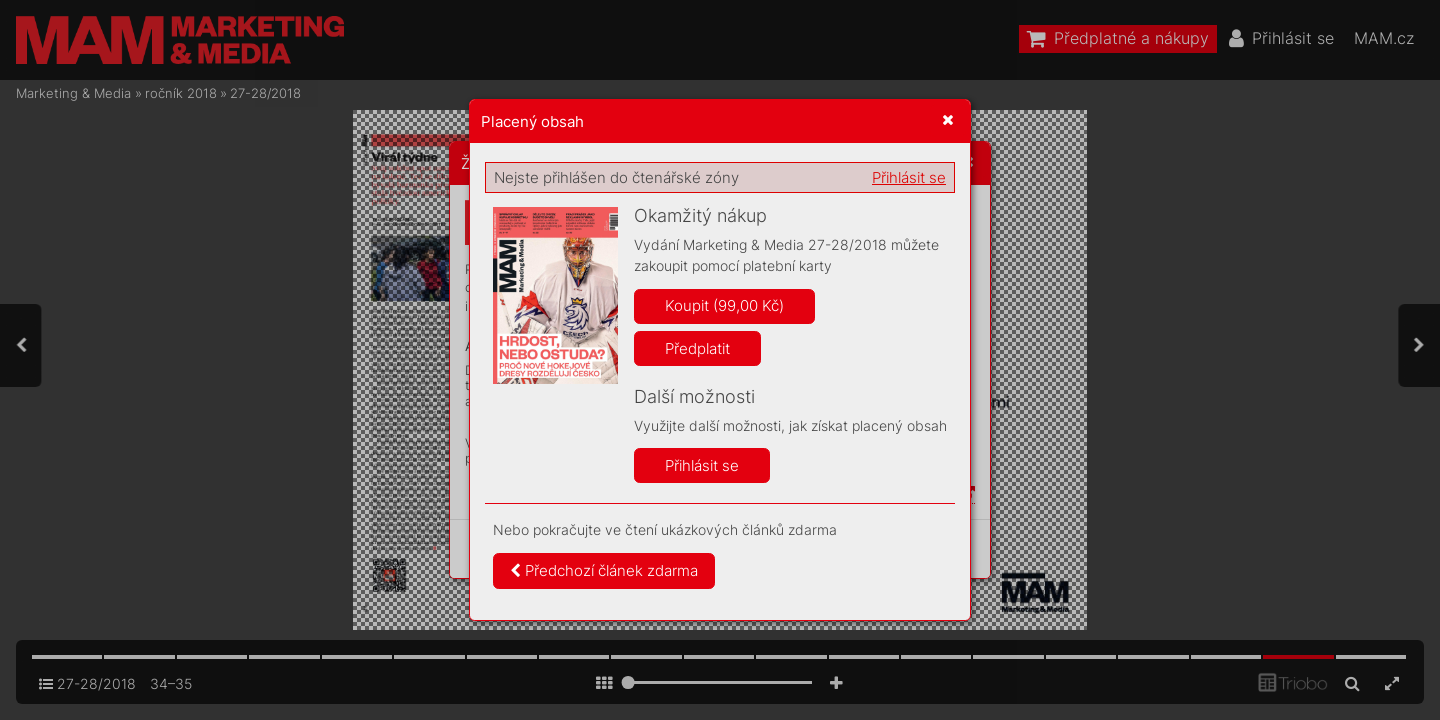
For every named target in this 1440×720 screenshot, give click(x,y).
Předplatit (697, 348)
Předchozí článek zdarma (604, 570)
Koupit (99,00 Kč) (724, 305)
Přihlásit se (909, 177)
